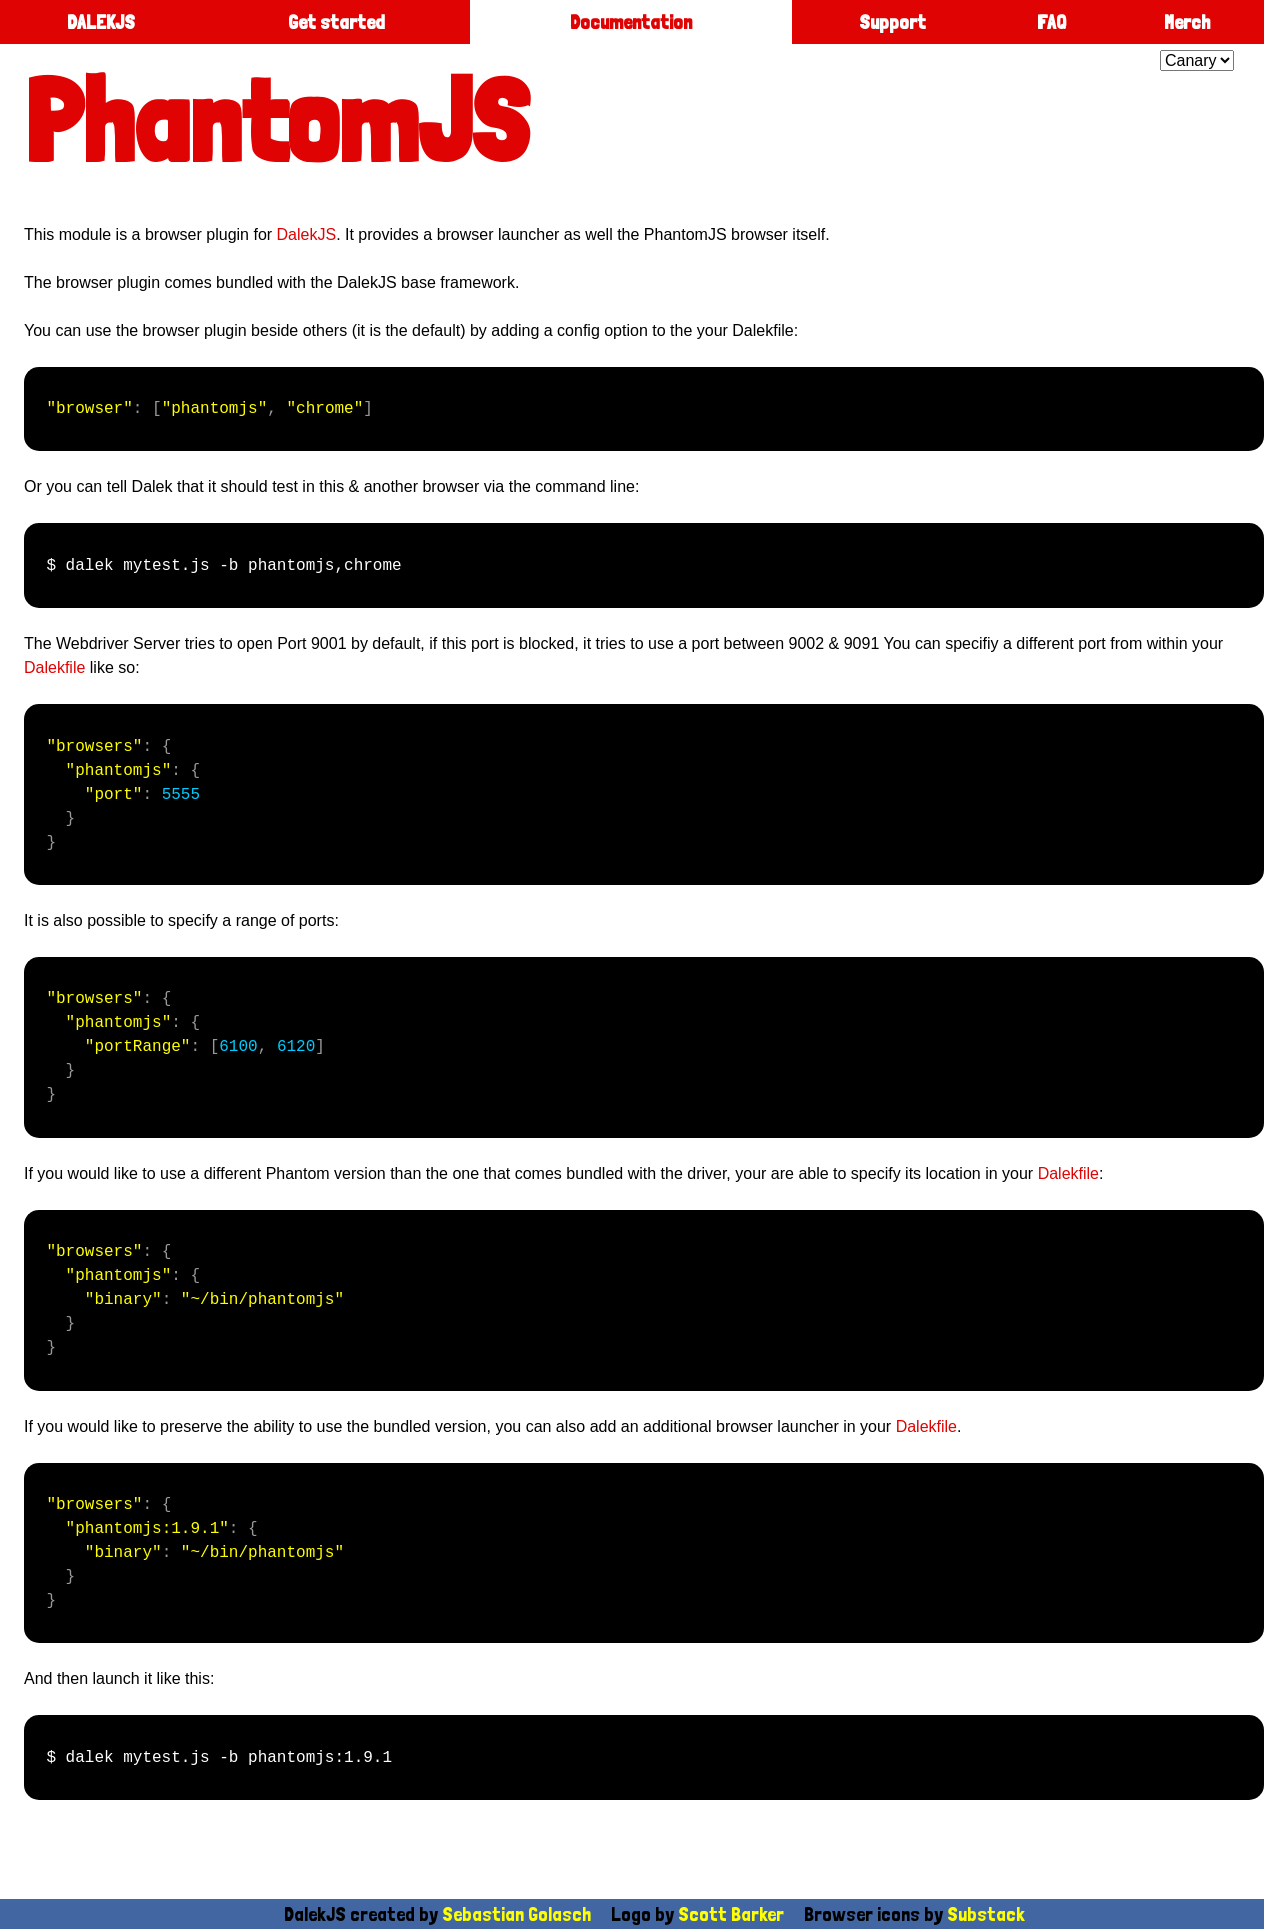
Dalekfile (54, 667)
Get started (336, 22)
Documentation (631, 22)
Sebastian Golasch (516, 1914)
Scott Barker (731, 1914)
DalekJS (307, 234)
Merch (1187, 22)
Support (892, 22)
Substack (986, 1914)
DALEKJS (101, 22)
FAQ (1051, 22)
